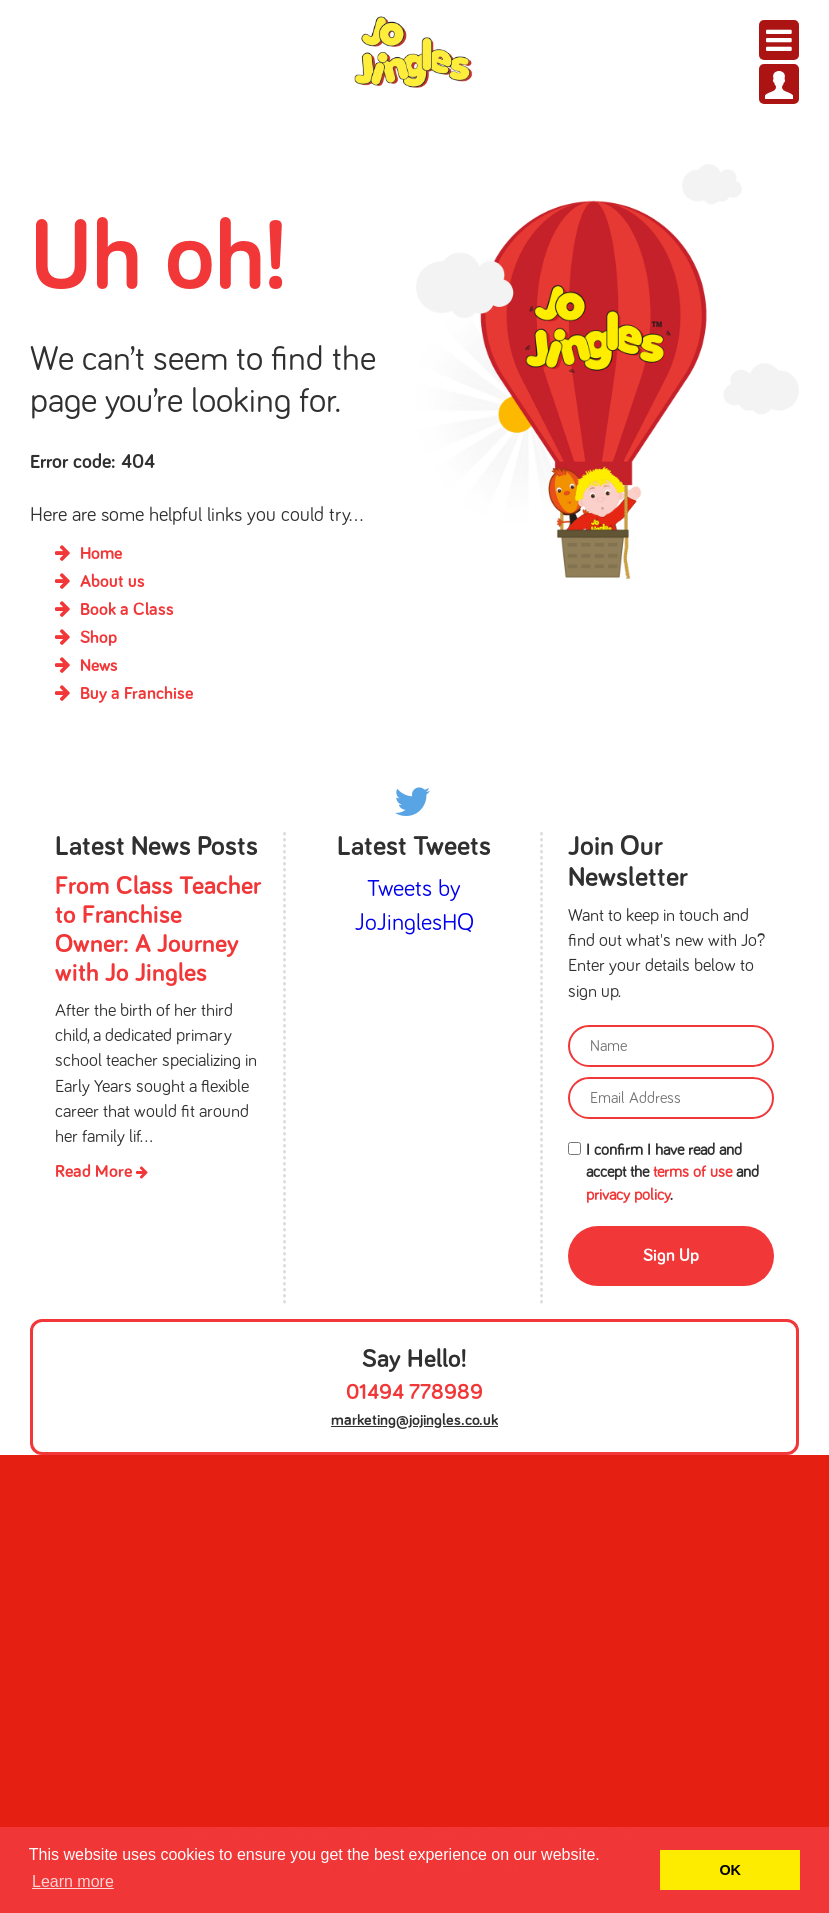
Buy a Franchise (136, 694)
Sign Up (671, 1256)
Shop (98, 638)
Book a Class (127, 610)
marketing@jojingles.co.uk (414, 1420)
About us (112, 582)
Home (101, 554)
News (99, 666)
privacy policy (628, 1195)
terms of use (692, 1172)
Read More (101, 1172)
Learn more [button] (73, 1881)
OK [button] (730, 1870)
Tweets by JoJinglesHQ (414, 906)
